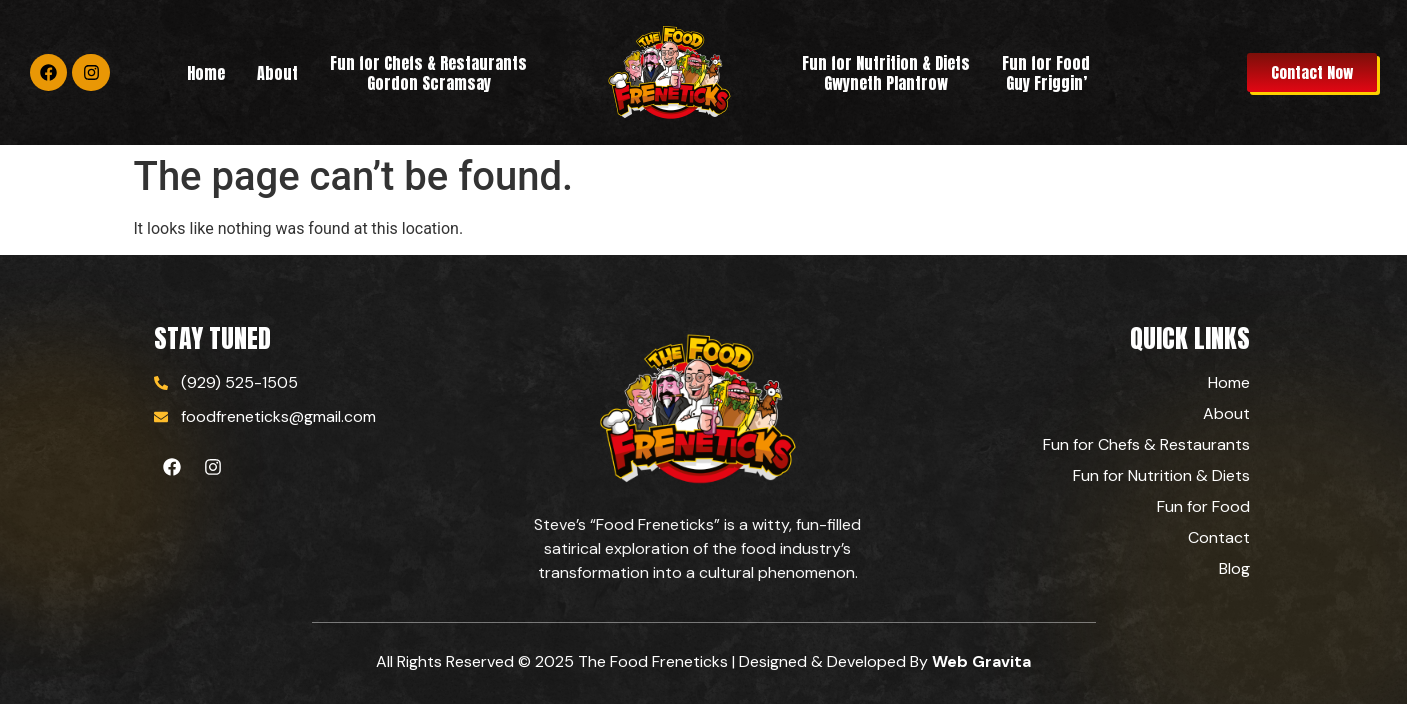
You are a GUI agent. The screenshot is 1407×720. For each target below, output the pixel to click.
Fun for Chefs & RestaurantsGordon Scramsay (428, 73)
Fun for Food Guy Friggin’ (1046, 73)
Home (206, 73)
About (277, 73)
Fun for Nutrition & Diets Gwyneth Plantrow (886, 73)
